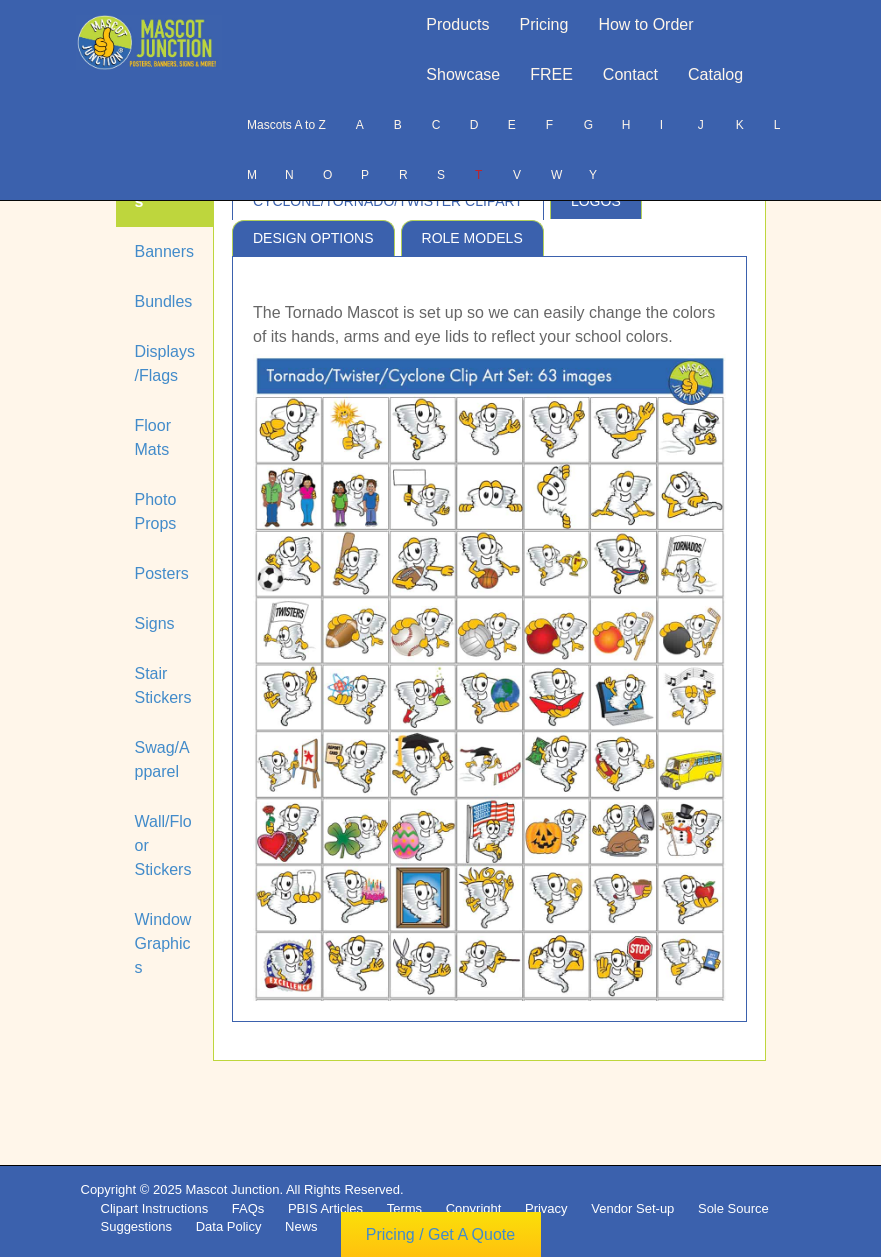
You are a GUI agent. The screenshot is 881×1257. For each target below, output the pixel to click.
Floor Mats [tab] (153, 437)
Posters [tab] (162, 573)
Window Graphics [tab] (163, 943)
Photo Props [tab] (156, 511)
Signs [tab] (155, 623)
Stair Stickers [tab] (163, 685)
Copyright (474, 1208)
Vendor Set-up (632, 1208)
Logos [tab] (596, 201)
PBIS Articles (325, 1208)
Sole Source (733, 1208)
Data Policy (229, 1226)
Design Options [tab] (313, 238)
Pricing (544, 24)
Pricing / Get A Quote (440, 1234)
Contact (630, 74)
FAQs (248, 1208)
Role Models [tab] (472, 238)
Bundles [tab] (164, 301)
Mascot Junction (232, 1189)
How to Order (645, 24)
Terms (404, 1208)
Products (457, 24)
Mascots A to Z (286, 125)
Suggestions (137, 1226)
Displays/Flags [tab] (165, 363)
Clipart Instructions (155, 1208)
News (301, 1226)
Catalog (715, 74)
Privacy (546, 1208)
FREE (551, 74)
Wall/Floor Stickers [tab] (163, 845)
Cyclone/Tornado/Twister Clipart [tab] (388, 201)
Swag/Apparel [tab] (162, 759)
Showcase (463, 74)
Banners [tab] (165, 251)
